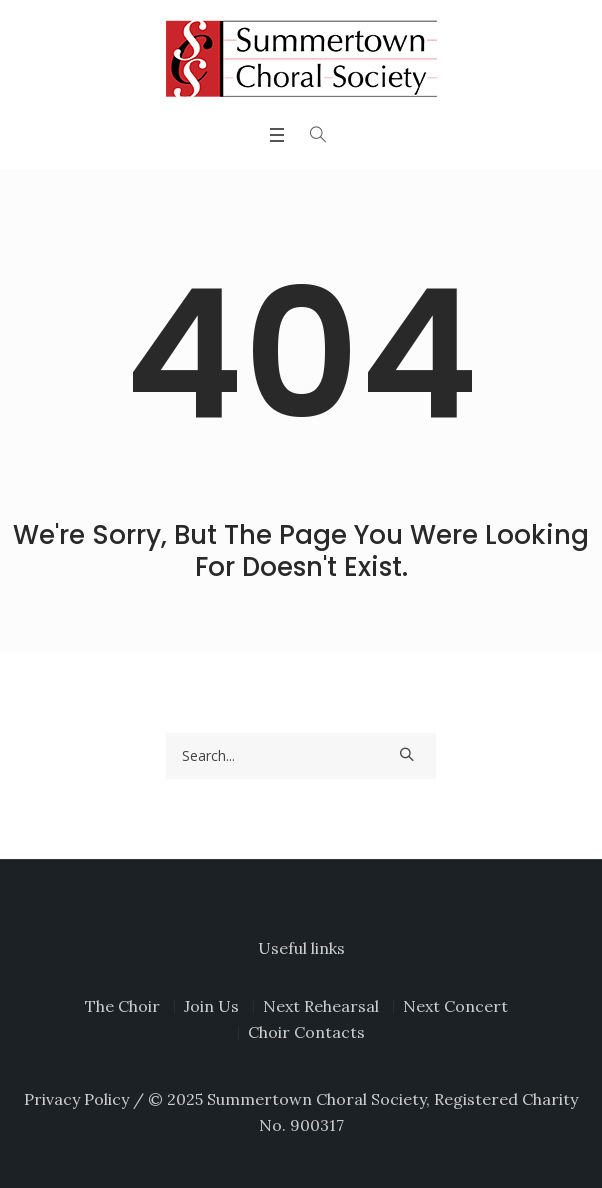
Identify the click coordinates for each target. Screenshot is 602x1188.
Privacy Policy (76, 1099)
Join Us (211, 1006)
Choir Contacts (306, 1032)
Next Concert (455, 1006)
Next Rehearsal (321, 1006)
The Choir (122, 1006)
